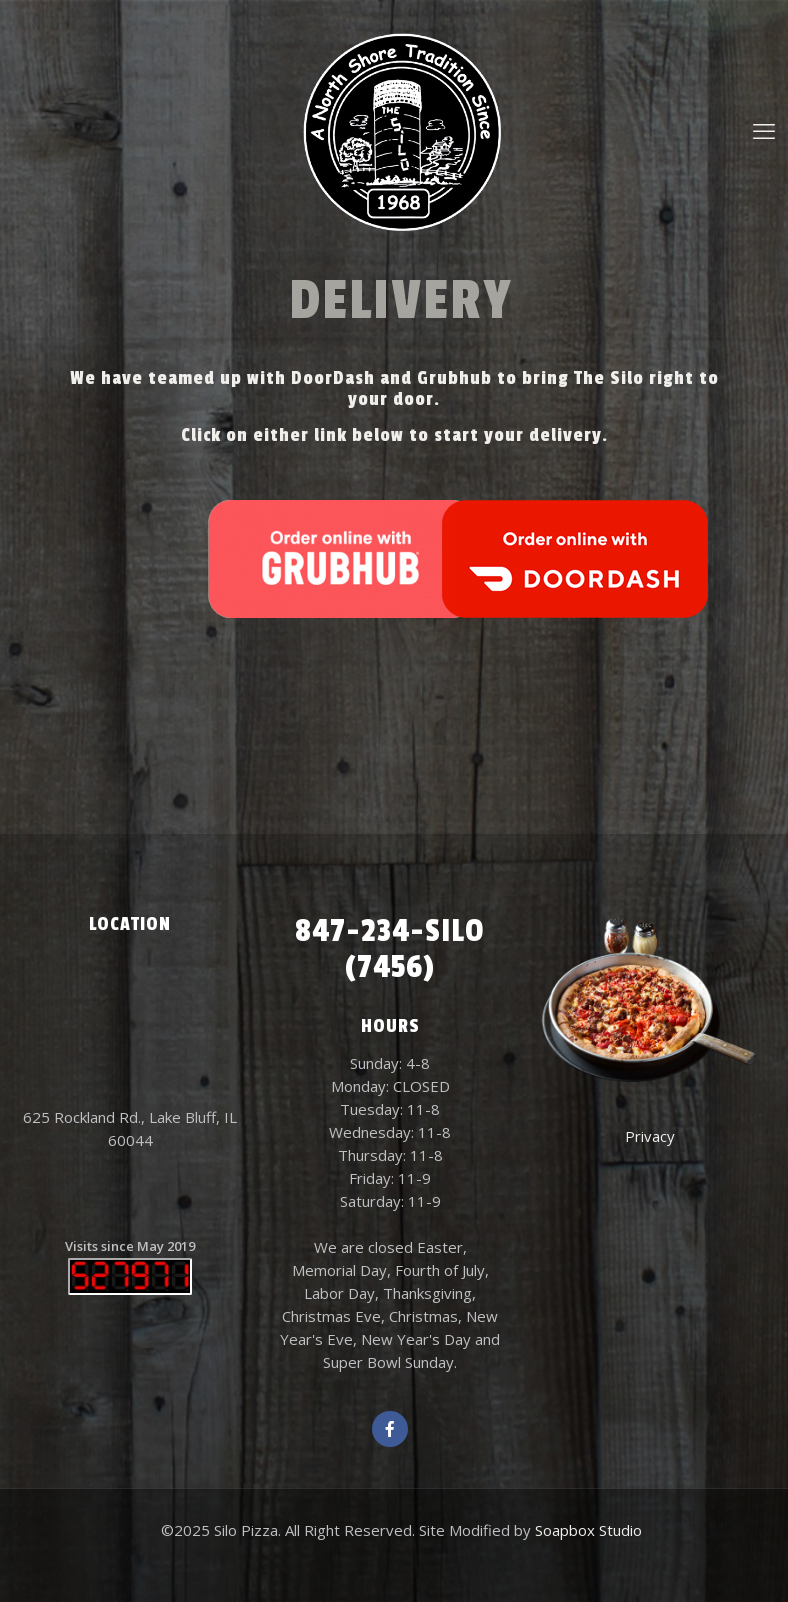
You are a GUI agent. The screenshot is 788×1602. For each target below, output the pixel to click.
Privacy (650, 1136)
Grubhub (454, 378)
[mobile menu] (764, 130)
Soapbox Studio (588, 1530)
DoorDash (333, 378)
